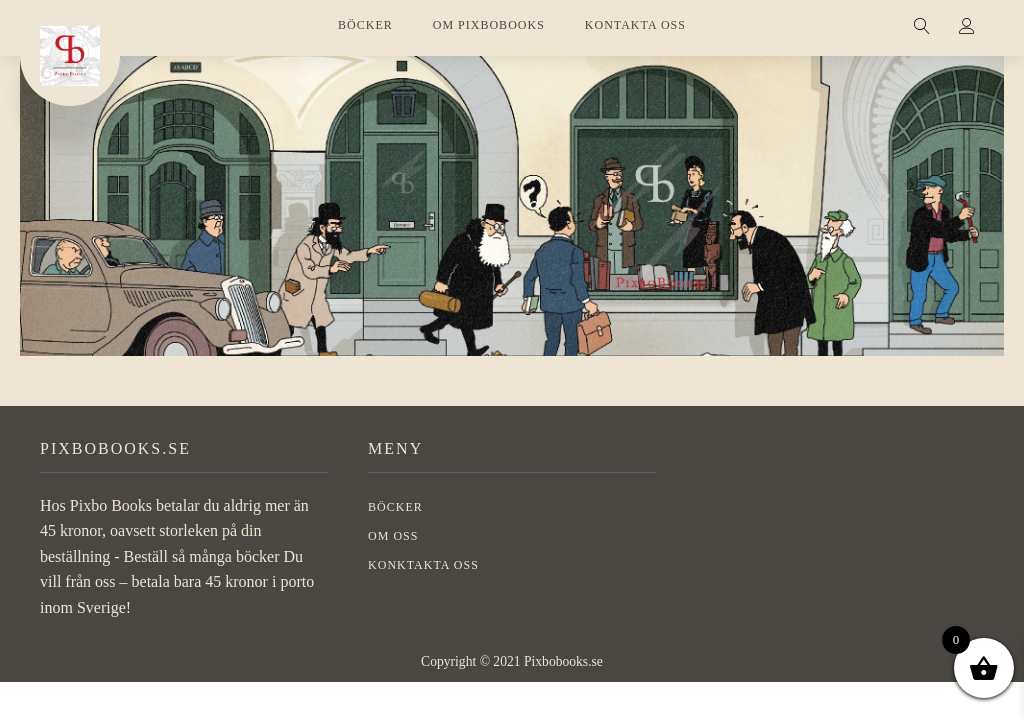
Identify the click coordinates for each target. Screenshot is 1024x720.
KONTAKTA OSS (635, 25)
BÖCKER (365, 25)
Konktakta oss (423, 565)
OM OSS (393, 536)
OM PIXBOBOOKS (489, 25)
